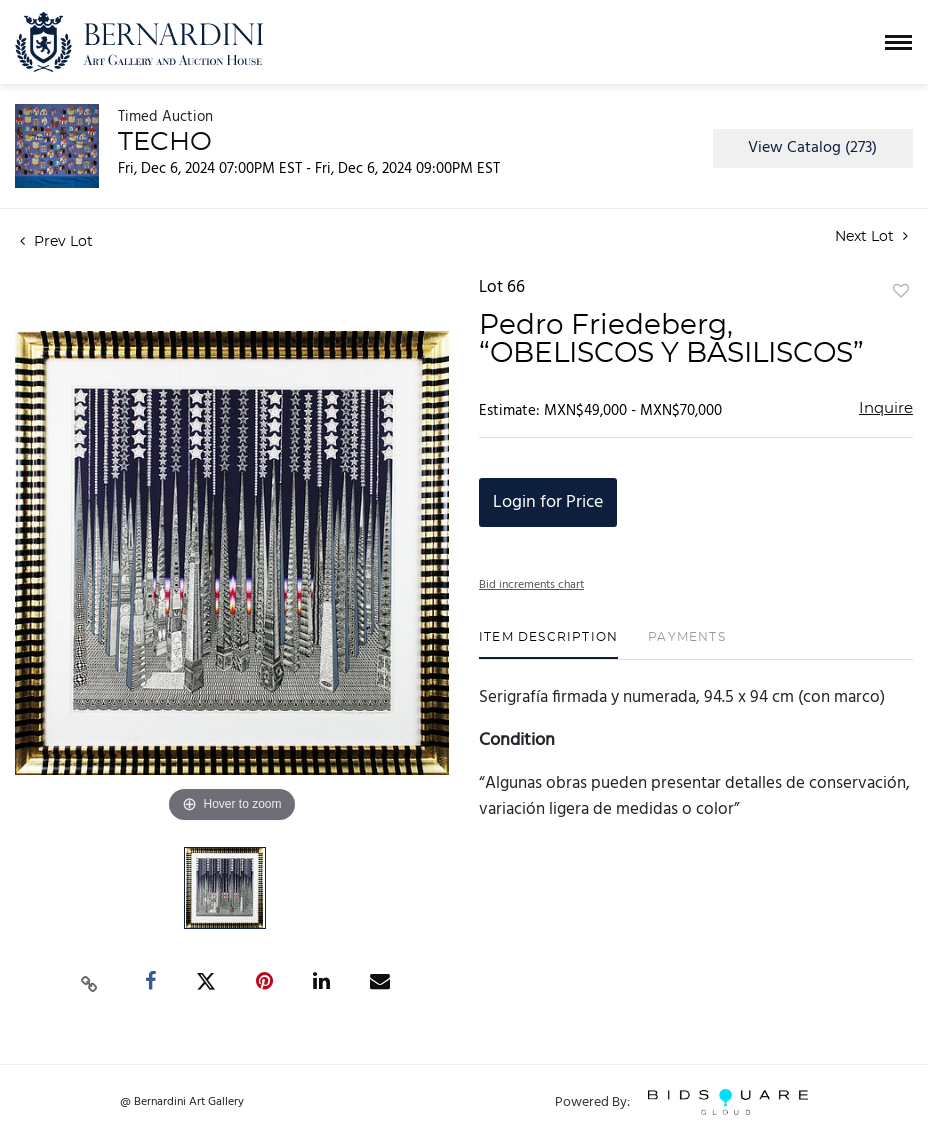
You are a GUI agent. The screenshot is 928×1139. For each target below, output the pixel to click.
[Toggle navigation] (898, 42)
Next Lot (871, 236)
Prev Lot (56, 242)
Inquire (886, 408)
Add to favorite (901, 292)
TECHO (165, 142)
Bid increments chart (531, 585)
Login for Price (548, 502)
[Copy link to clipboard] (90, 982)
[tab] (548, 644)
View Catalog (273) (812, 148)
